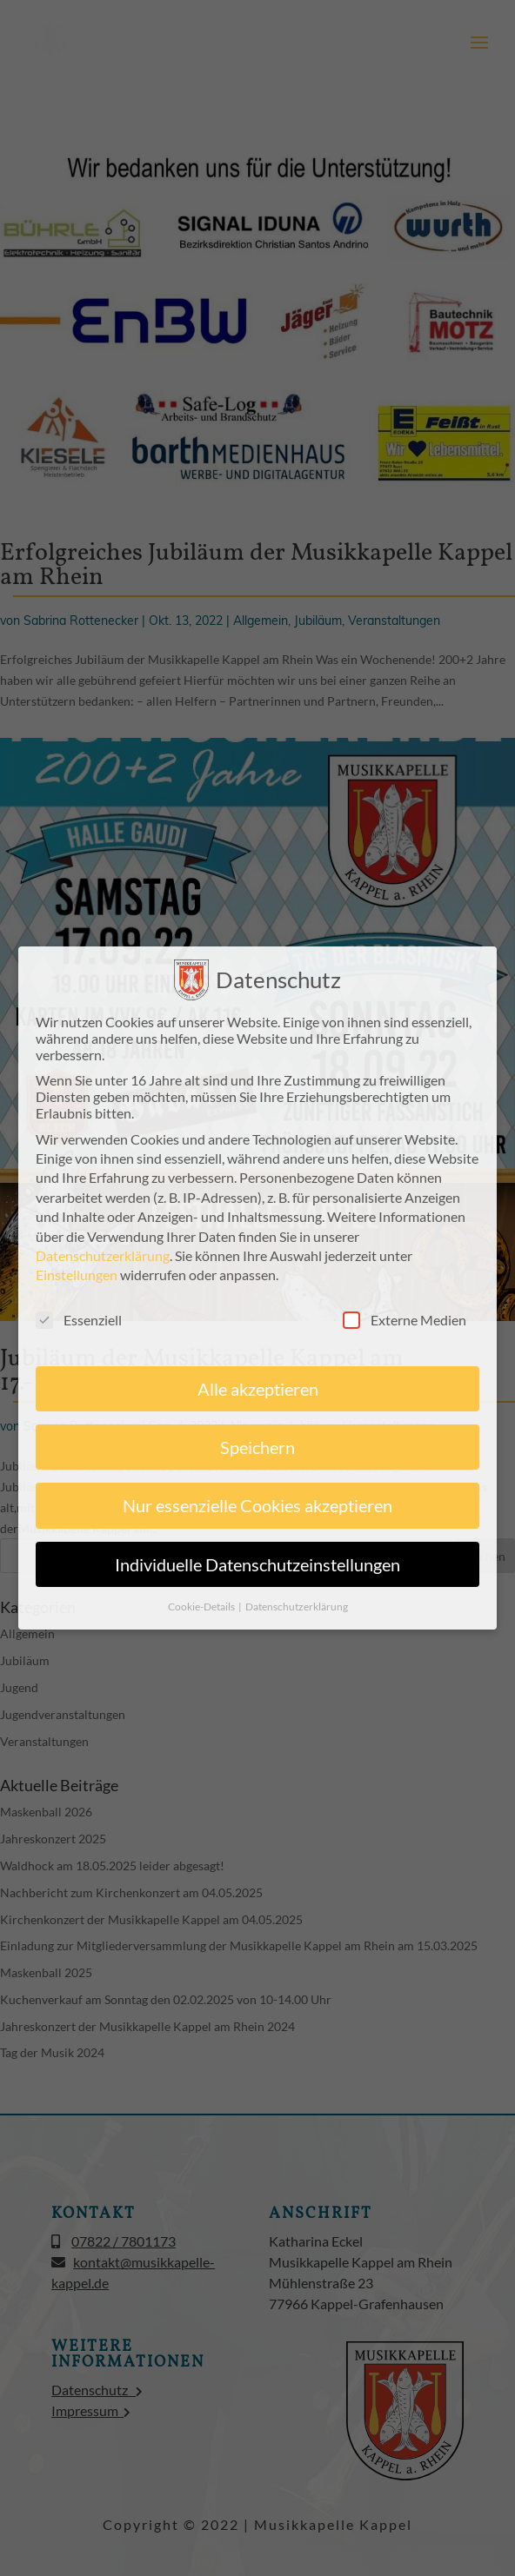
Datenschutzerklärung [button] (296, 1602)
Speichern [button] (257, 1442)
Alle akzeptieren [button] (257, 1384)
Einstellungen (76, 1270)
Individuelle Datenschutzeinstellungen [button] (257, 1560)
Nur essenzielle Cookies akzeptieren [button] (257, 1501)
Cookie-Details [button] (202, 1602)
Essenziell (79, 1315)
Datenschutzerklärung (103, 1251)
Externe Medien (404, 1315)
